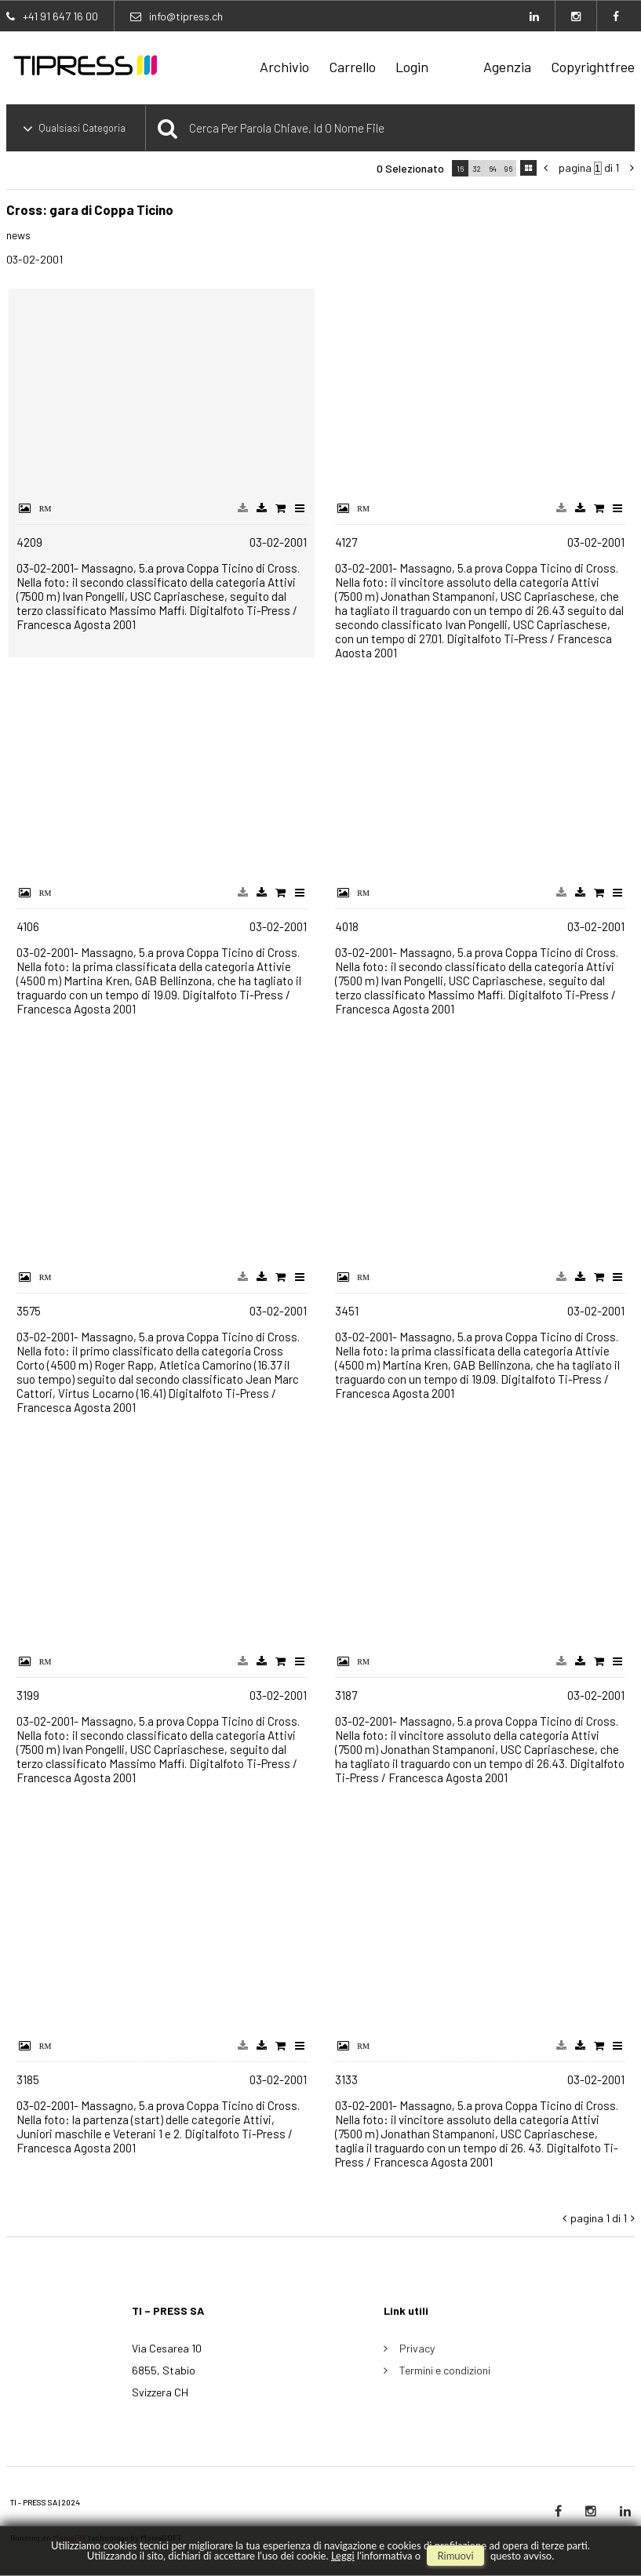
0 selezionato (410, 168)
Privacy (417, 2348)
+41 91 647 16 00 (60, 16)
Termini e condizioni (444, 2370)
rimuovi (455, 2555)
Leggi (343, 2555)
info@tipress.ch (186, 16)
